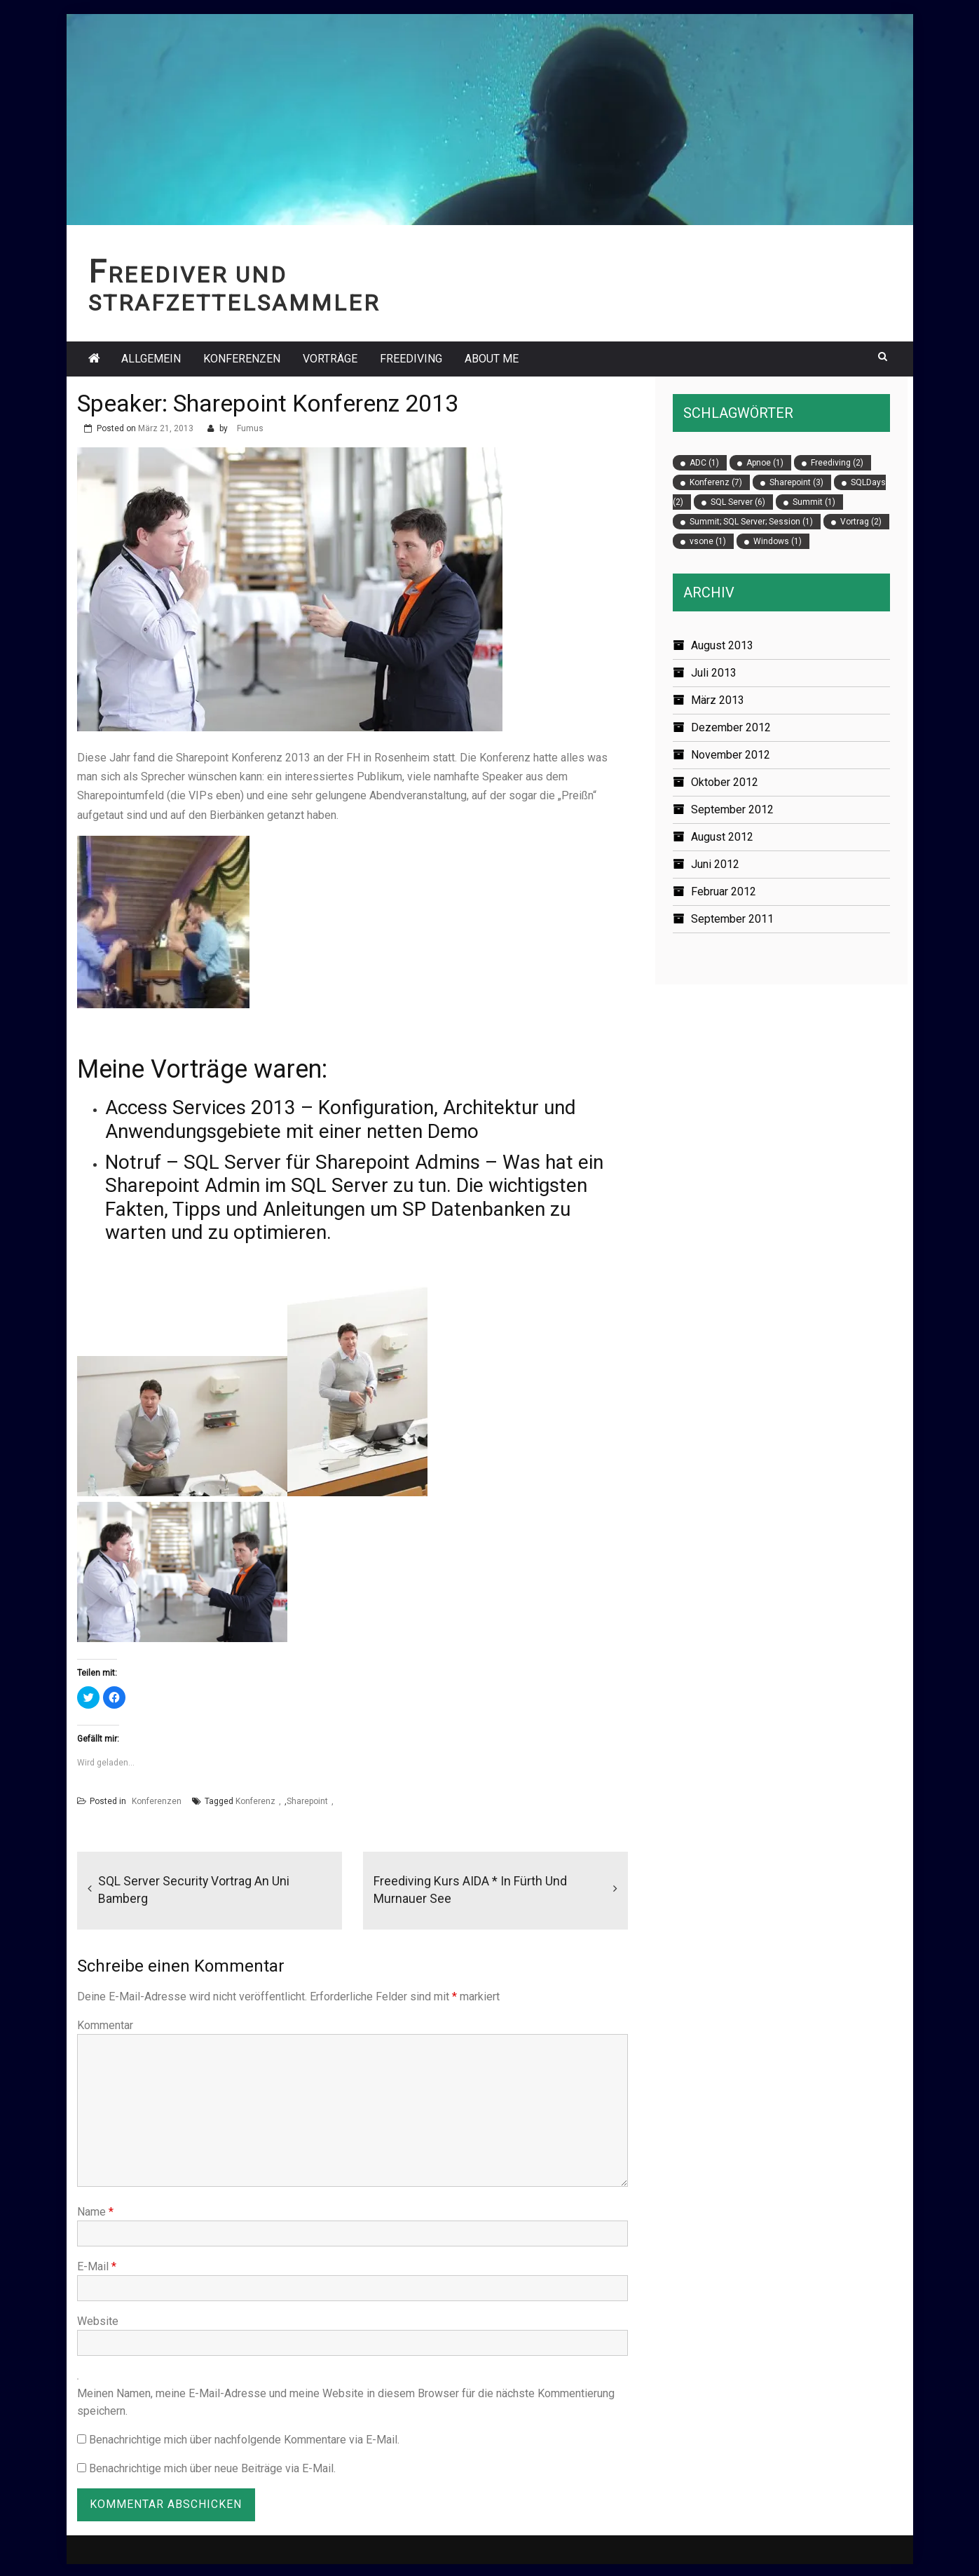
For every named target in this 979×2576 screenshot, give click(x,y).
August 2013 (722, 645)
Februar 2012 (723, 891)
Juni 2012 (715, 864)
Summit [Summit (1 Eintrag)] (814, 502)
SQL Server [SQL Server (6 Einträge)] (738, 502)
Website (97, 2321)
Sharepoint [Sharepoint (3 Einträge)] (796, 482)
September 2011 (732, 919)
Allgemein (151, 358)
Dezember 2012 (731, 727)
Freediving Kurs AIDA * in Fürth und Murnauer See (470, 1890)
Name (95, 2211)
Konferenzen (241, 358)
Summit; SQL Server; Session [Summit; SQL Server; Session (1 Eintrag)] (751, 522)
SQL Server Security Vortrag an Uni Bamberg (194, 1890)
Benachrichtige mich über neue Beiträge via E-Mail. (212, 2468)
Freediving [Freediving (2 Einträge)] (837, 463)
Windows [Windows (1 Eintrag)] (777, 541)
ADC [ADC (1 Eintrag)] (704, 463)
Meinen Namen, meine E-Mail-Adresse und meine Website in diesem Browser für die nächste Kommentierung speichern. (346, 2402)
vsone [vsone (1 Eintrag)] (708, 541)
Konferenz (255, 1801)
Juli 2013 (714, 672)
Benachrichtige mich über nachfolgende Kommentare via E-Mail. (244, 2439)
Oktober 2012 (724, 782)
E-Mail (96, 2266)
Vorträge (330, 358)
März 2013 (717, 700)
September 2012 (732, 809)
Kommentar (105, 2025)
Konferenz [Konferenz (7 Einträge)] (716, 482)
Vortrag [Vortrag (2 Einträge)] (861, 522)
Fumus (250, 428)
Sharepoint (307, 1801)
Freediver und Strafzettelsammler (234, 289)
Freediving (411, 358)
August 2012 (722, 836)
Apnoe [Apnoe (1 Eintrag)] (764, 463)
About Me (492, 358)
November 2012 (730, 754)
